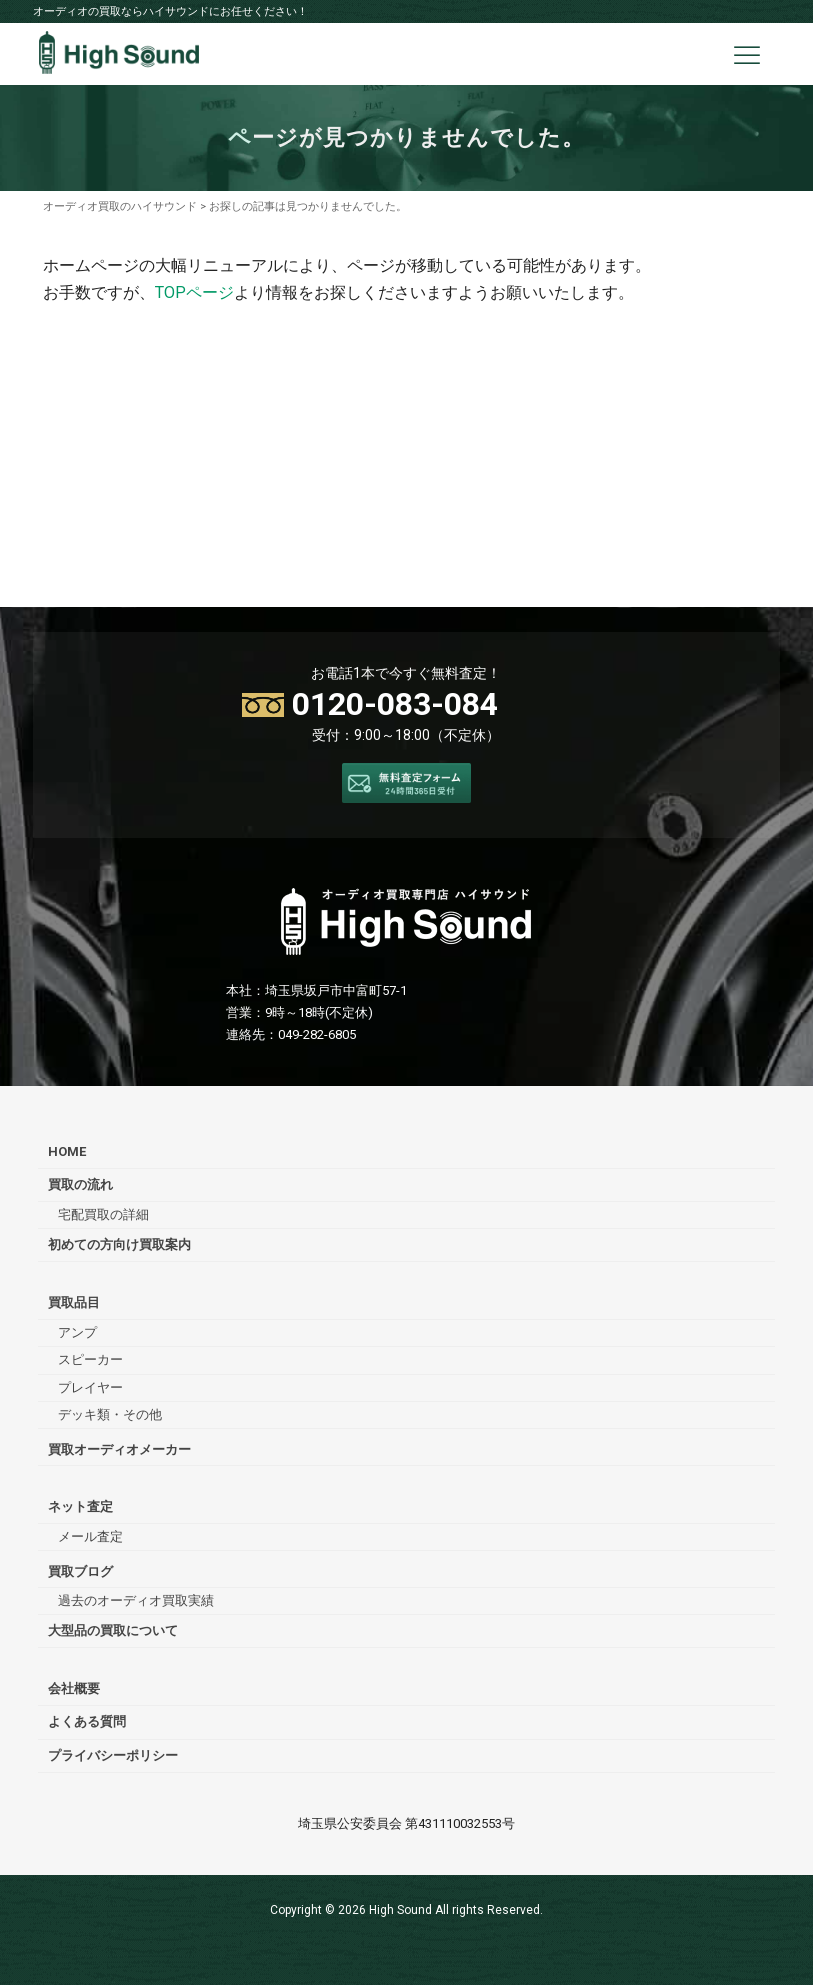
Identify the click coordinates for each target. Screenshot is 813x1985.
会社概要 (74, 1688)
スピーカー (90, 1359)
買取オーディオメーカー (119, 1449)
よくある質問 (87, 1721)
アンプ (77, 1332)
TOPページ (194, 292)
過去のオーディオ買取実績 (136, 1600)
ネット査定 (80, 1506)
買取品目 (74, 1302)
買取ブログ (80, 1571)
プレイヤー (90, 1387)
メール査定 (90, 1536)
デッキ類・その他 (110, 1414)
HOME (67, 1151)
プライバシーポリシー (113, 1755)
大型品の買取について (113, 1630)
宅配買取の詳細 (103, 1214)
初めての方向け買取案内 (119, 1244)
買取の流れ (80, 1184)
